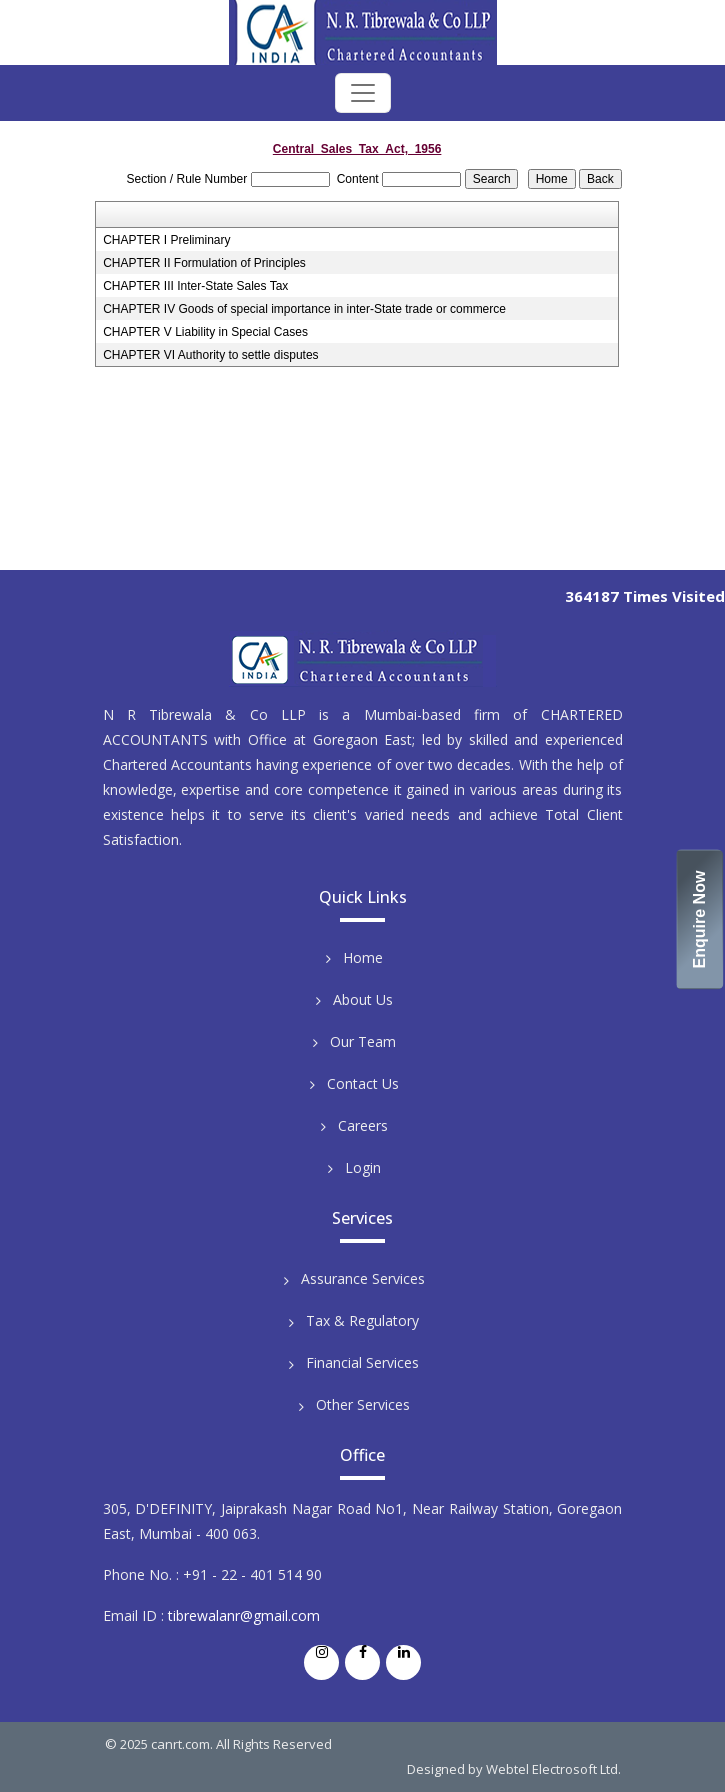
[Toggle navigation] (363, 93)
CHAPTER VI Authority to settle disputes (210, 355)
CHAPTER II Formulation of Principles (204, 263)
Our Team (363, 1041)
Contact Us (363, 1083)
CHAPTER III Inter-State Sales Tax (195, 286)
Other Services (363, 1404)
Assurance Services (363, 1278)
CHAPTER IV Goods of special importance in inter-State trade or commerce (304, 309)
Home (363, 957)
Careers (363, 1125)
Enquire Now (700, 920)
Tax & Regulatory (362, 1320)
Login (363, 1167)
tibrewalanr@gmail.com (244, 1615)
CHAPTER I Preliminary (166, 240)
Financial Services (362, 1362)
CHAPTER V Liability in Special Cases (205, 332)
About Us (363, 999)
